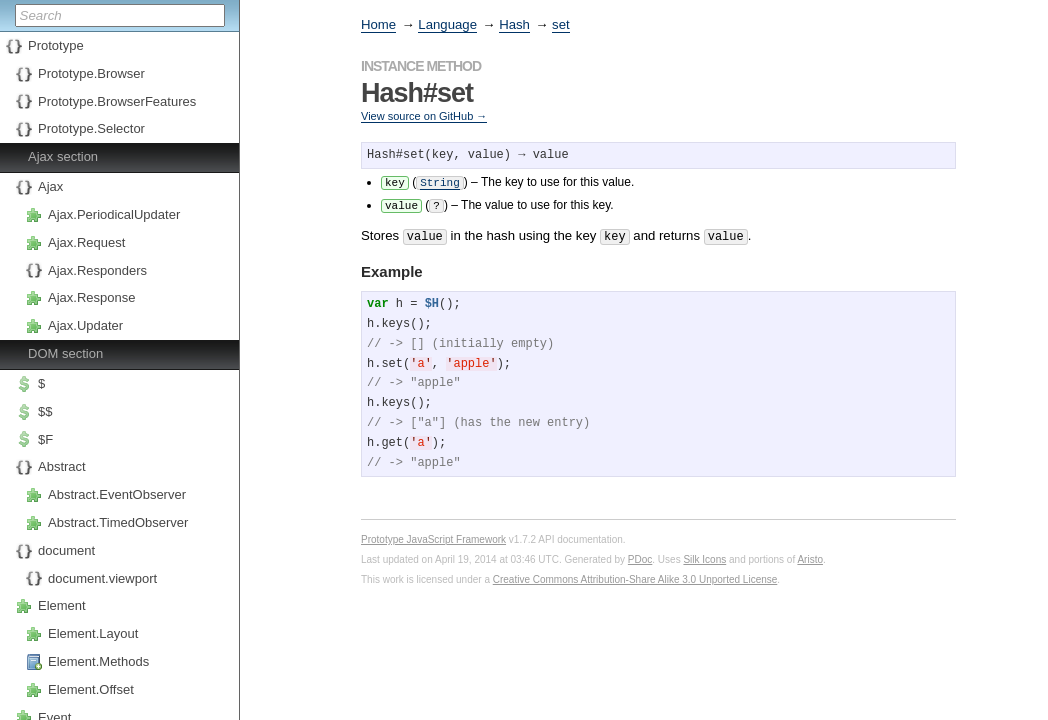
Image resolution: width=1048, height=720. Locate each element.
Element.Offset (91, 689)
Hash (514, 24)
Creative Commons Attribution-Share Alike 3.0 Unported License (635, 575)
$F (45, 439)
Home (378, 24)
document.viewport (102, 578)
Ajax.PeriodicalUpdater (114, 214)
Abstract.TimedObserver (118, 522)
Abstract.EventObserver (117, 494)
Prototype (56, 45)
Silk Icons (704, 555)
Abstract (62, 466)
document (66, 550)
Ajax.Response (91, 297)
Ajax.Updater (85, 325)
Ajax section (63, 156)
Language (447, 24)
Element (62, 605)
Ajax (50, 186)
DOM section (65, 353)
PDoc (640, 555)
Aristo (810, 555)
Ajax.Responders (97, 270)
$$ (45, 411)
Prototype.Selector (91, 128)
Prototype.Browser (91, 73)
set (561, 24)
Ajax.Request (86, 242)
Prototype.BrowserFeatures (117, 101)
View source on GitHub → (424, 116)
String (440, 181)
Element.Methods (98, 661)
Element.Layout (93, 633)
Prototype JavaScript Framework (433, 535)
